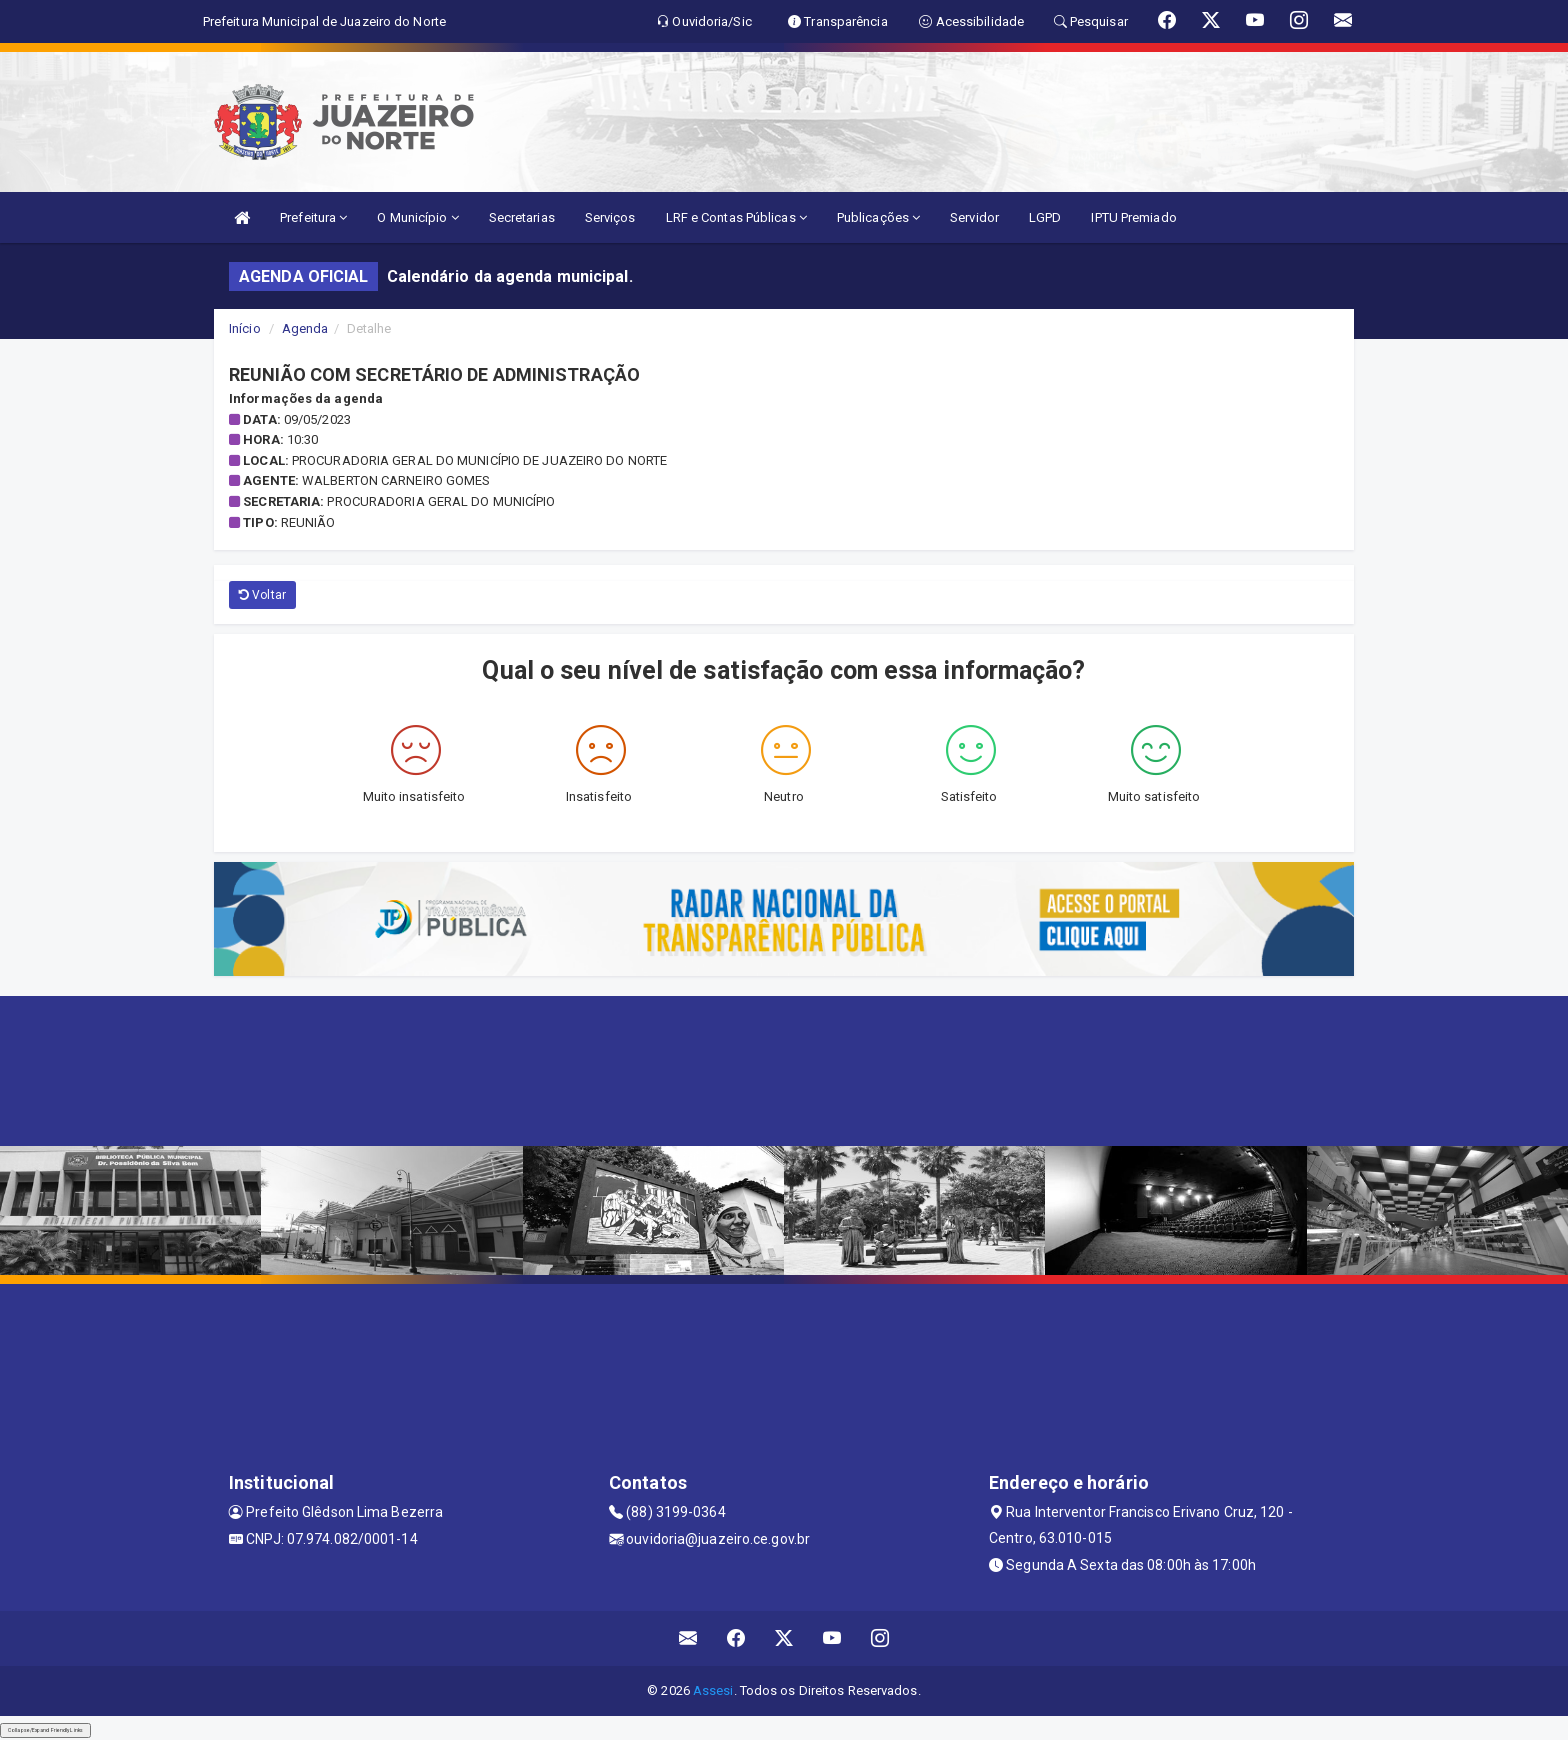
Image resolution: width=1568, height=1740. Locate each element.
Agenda (305, 328)
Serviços (610, 217)
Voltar (262, 595)
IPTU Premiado (1133, 217)
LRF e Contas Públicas (736, 217)
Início (245, 328)
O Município (417, 217)
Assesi (713, 1690)
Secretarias (522, 217)
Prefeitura (313, 217)
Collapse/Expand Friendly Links (45, 1730)
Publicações (878, 217)
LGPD (1045, 217)
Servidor (974, 217)
